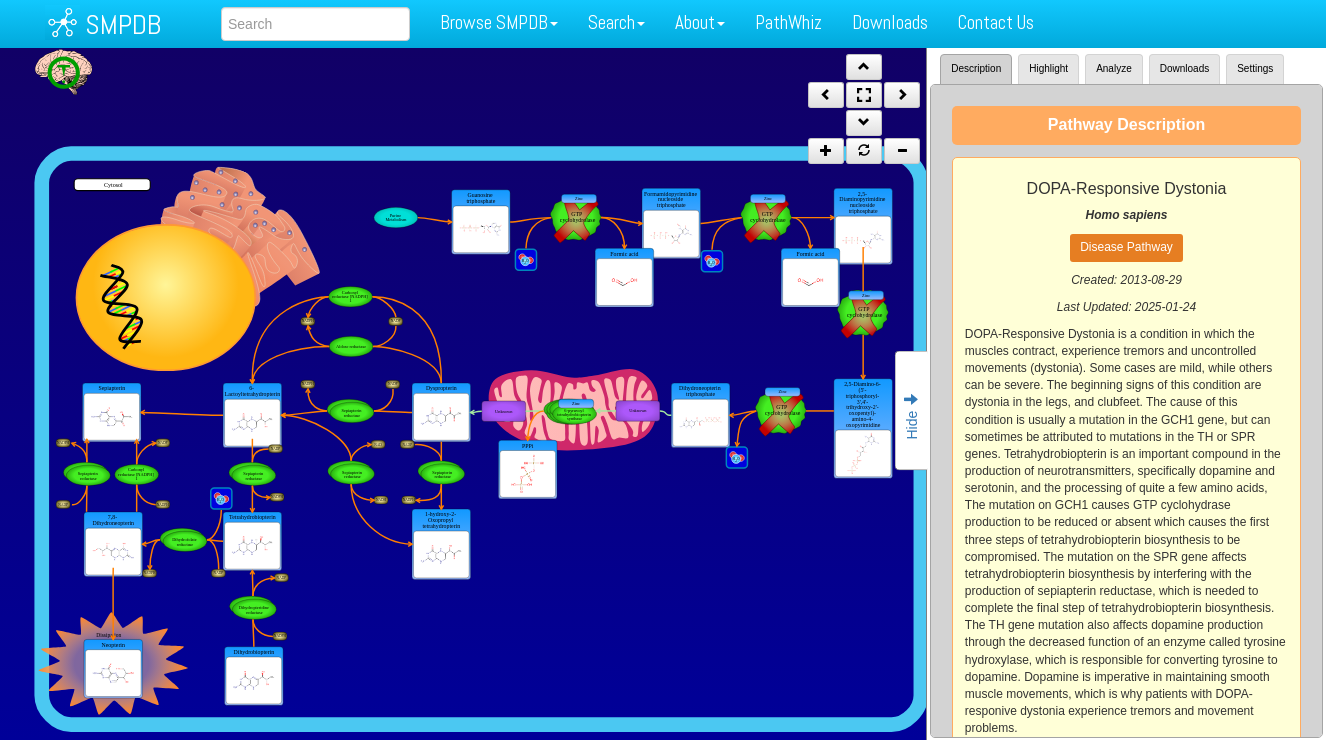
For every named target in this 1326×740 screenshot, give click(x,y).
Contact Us (996, 22)
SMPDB (123, 24)
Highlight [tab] (1048, 68)
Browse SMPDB (499, 22)
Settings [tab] (1255, 68)
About (700, 22)
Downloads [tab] (1184, 68)
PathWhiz (788, 22)
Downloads (890, 22)
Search (616, 22)
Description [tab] (976, 68)
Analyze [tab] (1114, 68)
